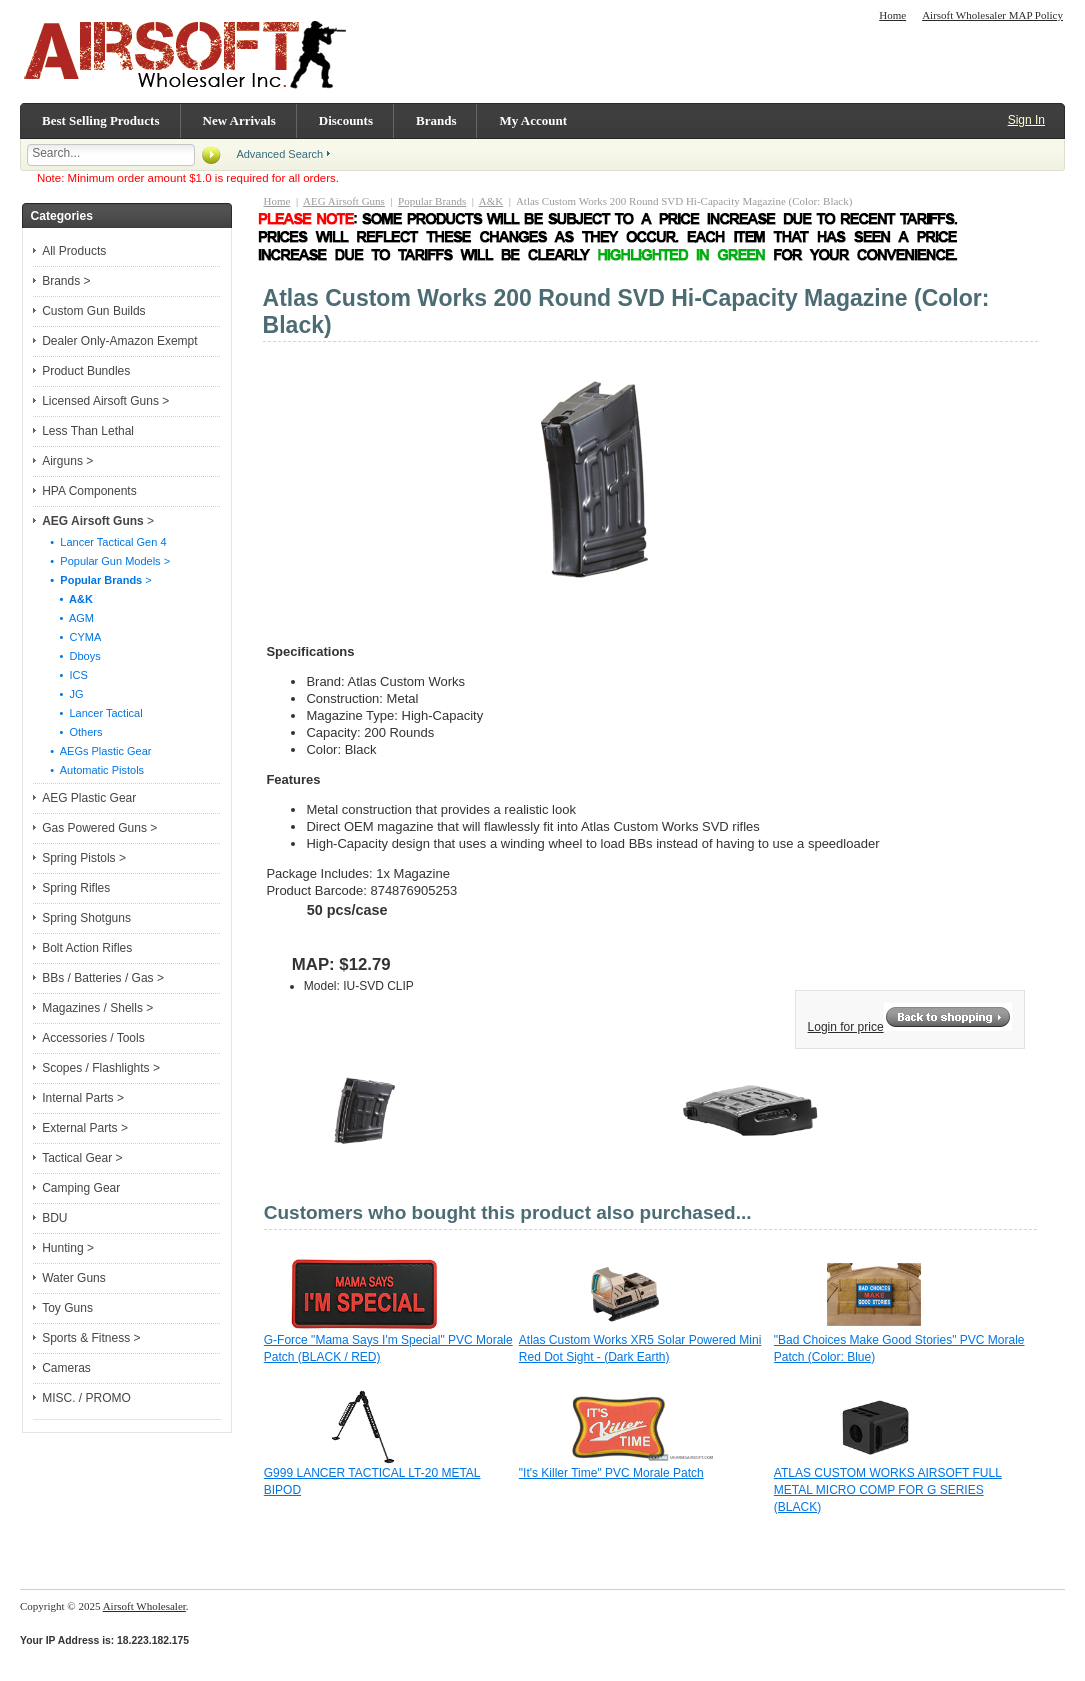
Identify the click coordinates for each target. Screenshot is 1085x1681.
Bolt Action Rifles (87, 948)
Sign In (1026, 120)
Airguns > (67, 461)
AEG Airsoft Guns (344, 201)
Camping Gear (81, 1188)
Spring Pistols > (84, 858)
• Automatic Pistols (92, 770)
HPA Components (89, 491)
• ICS (64, 675)
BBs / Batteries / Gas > (103, 978)
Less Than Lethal (88, 431)
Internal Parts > (83, 1098)
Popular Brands (432, 201)
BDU (54, 1218)
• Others (71, 732)
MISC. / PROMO (86, 1398)
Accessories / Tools (93, 1038)
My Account (533, 120)
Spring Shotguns (86, 918)
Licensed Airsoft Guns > (105, 401)
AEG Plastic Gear (89, 798)
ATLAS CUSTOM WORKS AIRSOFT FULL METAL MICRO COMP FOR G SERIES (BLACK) (888, 1490)
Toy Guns (67, 1308)
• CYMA (71, 637)
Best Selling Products (101, 120)
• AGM (67, 618)
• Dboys (70, 656)
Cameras (66, 1368)
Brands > (66, 281)
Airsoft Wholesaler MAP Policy (992, 15)
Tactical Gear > (82, 1158)
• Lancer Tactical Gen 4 (103, 542)
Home (892, 15)
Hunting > (68, 1248)
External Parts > (85, 1128)
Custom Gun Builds (93, 311)
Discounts (346, 120)
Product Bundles (86, 371)
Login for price (846, 1027)
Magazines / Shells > (97, 1008)
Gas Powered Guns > (99, 828)
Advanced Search (279, 154)
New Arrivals (239, 120)
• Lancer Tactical (91, 713)
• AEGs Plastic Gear (96, 751)
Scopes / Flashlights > (101, 1068)
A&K (491, 201)
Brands (436, 120)
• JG (62, 694)
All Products (74, 251)
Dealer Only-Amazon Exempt (119, 341)
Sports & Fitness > (91, 1338)
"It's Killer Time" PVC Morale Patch (611, 1473)
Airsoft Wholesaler (144, 1606)
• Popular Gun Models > (105, 561)
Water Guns (74, 1278)
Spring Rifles (76, 888)
